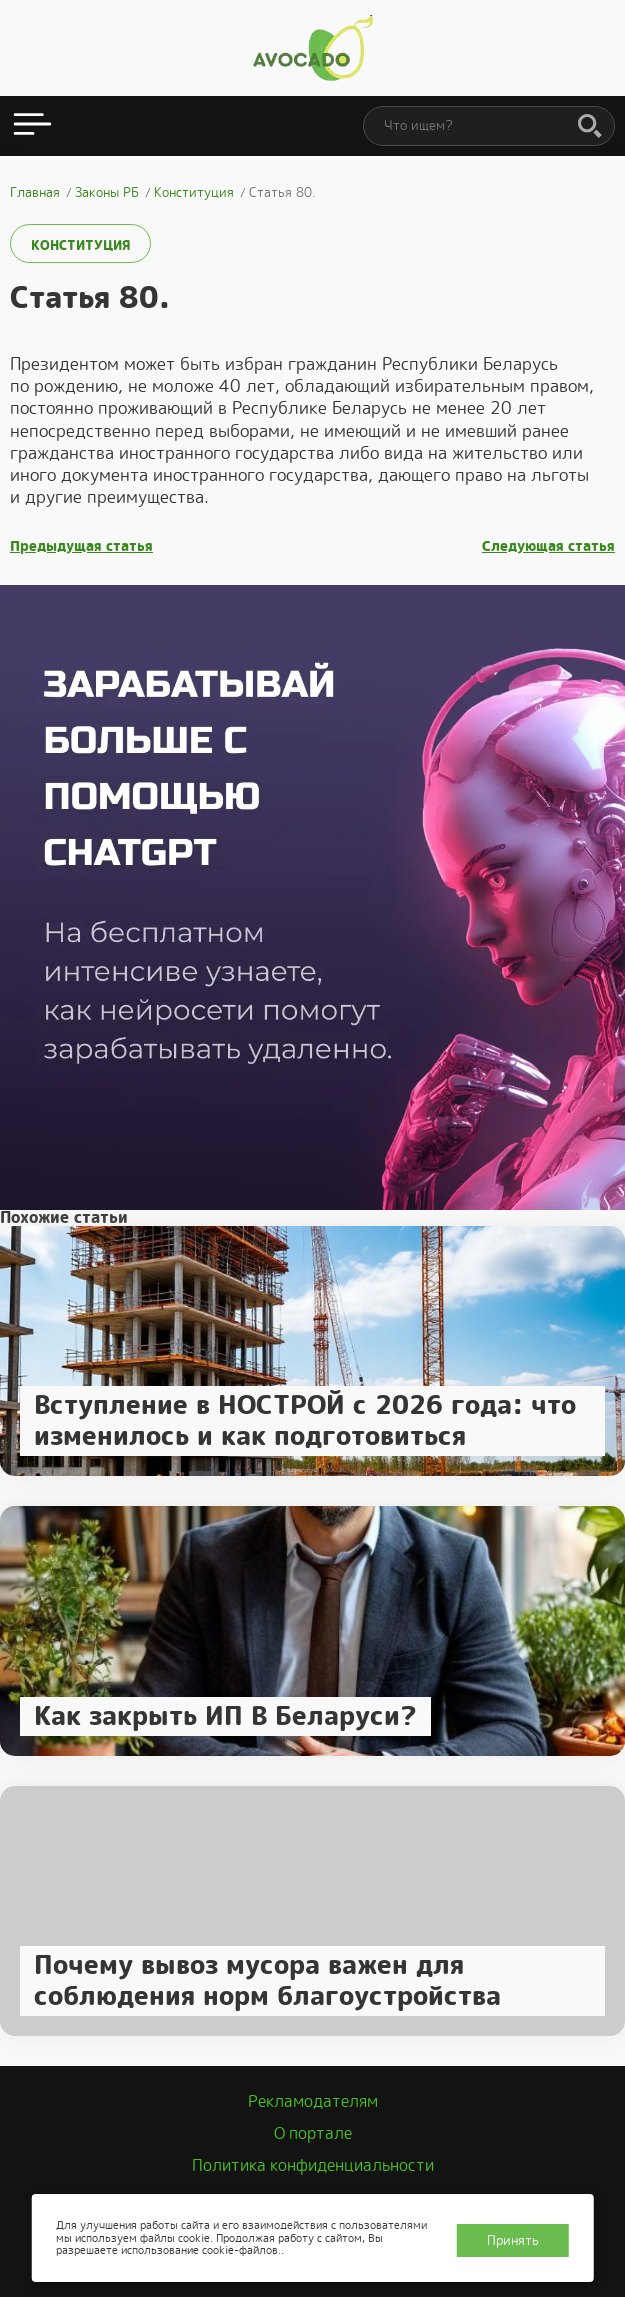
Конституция (80, 245)
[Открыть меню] (32, 126)
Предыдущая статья (81, 546)
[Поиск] (590, 127)
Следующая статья (548, 546)
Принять (513, 2240)
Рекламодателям (313, 2101)
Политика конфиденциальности (313, 2165)
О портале (313, 2133)
